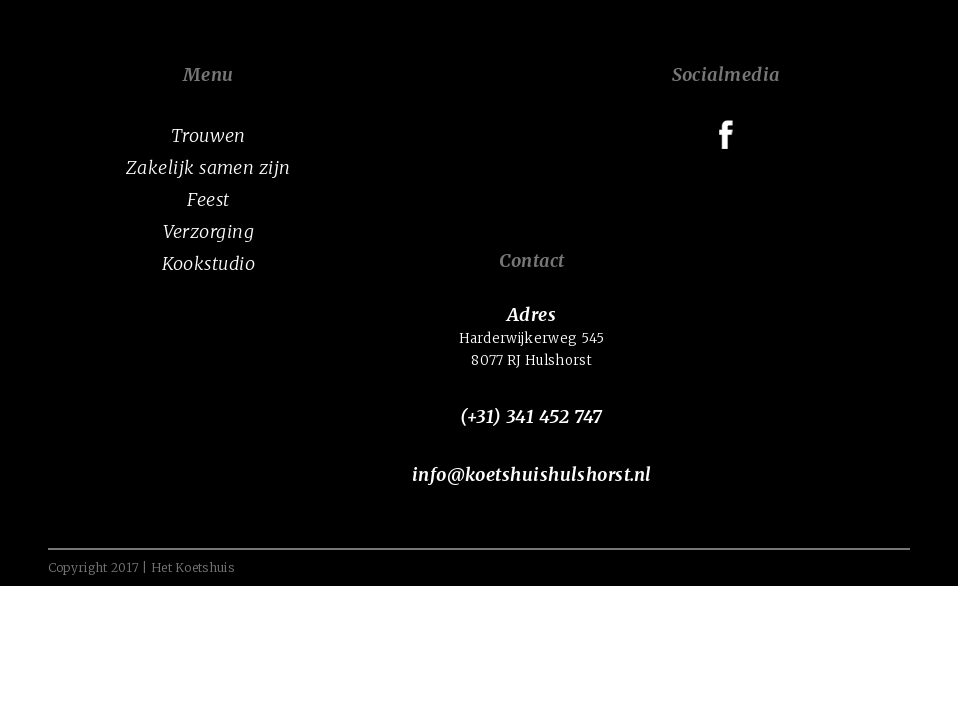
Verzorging (209, 231)
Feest (208, 199)
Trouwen (208, 135)
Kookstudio (209, 263)
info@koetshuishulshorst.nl (532, 474)
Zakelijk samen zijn (208, 167)
